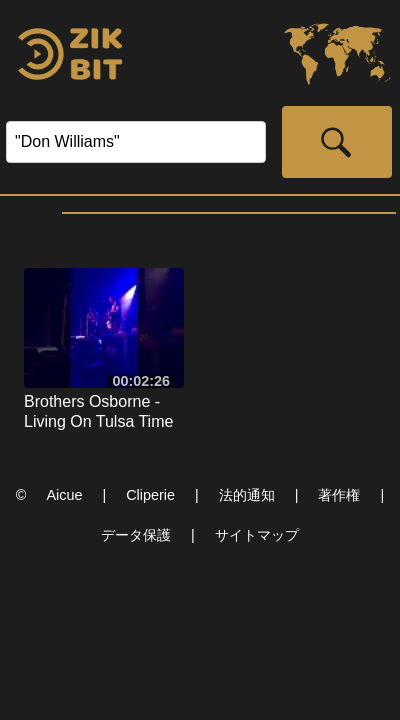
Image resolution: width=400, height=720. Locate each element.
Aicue (64, 495)
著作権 (339, 495)
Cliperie (150, 495)
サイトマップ (257, 535)
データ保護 (136, 535)
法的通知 (247, 495)
